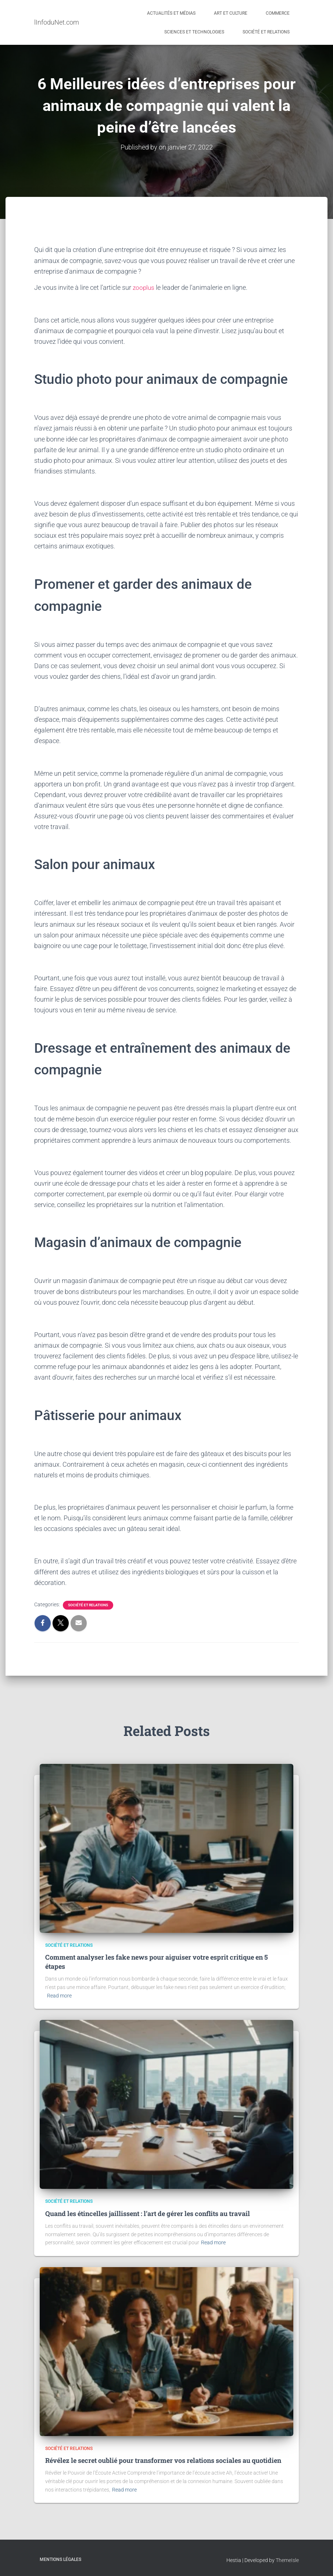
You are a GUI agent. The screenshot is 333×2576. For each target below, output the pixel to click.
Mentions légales (60, 2559)
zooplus (144, 287)
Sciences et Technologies (194, 32)
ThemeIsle (287, 2560)
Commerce (278, 13)
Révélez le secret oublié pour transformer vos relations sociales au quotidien (163, 2459)
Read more (59, 1995)
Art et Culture (230, 13)
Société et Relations (266, 32)
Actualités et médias (171, 13)
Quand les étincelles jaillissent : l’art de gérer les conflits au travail (147, 2212)
